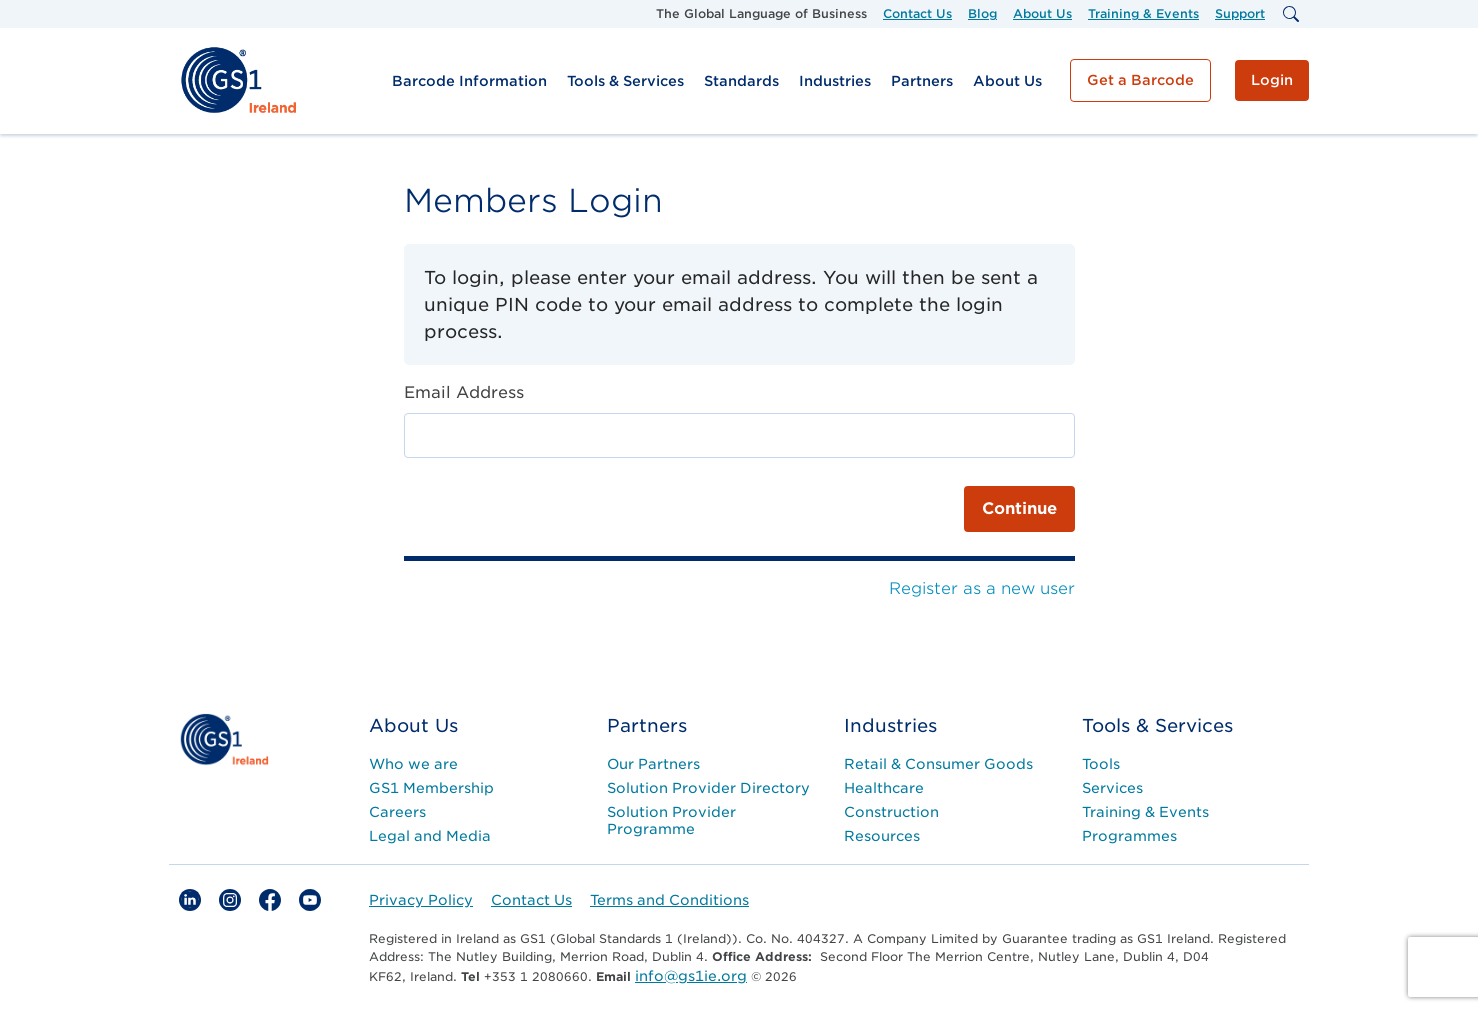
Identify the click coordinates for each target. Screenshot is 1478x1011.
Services (1112, 788)
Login (1272, 80)
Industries (835, 81)
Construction (891, 812)
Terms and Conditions (669, 900)
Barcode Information (469, 81)
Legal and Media (430, 836)
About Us (1042, 13)
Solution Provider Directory (708, 788)
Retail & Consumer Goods (938, 764)
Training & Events (1143, 13)
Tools (1101, 764)
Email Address (464, 392)
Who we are (413, 764)
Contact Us (917, 13)
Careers (397, 812)
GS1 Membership (431, 788)
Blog (982, 13)
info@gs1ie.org (691, 976)
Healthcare (884, 788)
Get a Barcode (1140, 80)
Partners (922, 81)
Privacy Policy (421, 900)
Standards (741, 81)
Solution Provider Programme (671, 820)
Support (1240, 13)
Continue (1019, 508)
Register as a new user (982, 588)
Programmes (1129, 836)
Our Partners (653, 764)
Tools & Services (625, 81)
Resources (882, 836)
